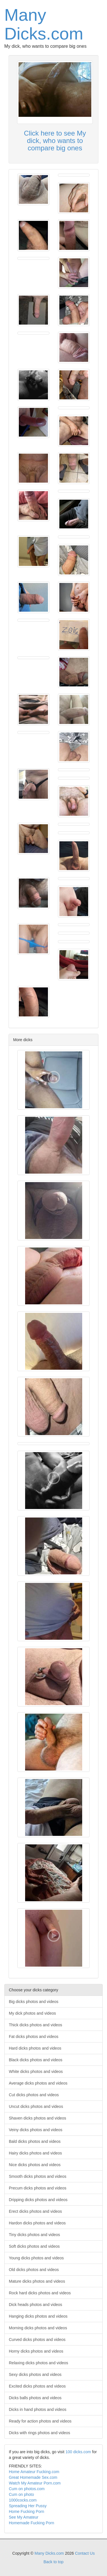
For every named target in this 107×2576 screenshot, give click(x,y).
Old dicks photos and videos (34, 2269)
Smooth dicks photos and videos (37, 2176)
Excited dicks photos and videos (37, 2386)
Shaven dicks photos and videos (37, 2118)
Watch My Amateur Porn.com (35, 2483)
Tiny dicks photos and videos (34, 2234)
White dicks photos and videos (36, 2071)
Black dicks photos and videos (35, 2060)
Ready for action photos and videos (40, 2421)
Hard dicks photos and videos (35, 2048)
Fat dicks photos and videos (33, 2036)
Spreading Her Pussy (28, 2506)
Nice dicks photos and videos (34, 2164)
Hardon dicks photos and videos (37, 2223)
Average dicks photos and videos (38, 2083)
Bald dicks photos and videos (34, 2141)
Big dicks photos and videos (33, 2001)
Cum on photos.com (27, 2488)
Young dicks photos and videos (36, 2258)
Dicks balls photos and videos (35, 2398)
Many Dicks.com (43, 24)
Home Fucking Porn (26, 2511)
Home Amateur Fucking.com (34, 2471)
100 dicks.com (78, 2452)
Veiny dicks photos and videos (35, 2129)
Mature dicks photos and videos (37, 2281)
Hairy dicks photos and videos (35, 2153)
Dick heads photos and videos (35, 2304)
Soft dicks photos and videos (34, 2246)
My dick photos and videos (32, 2013)
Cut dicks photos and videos (34, 2095)
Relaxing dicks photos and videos (38, 2363)
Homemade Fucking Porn (31, 2523)
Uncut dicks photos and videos (36, 2106)
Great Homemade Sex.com (33, 2477)
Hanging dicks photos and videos (38, 2316)
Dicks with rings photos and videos (39, 2432)
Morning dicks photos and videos (38, 2328)
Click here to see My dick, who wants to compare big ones (55, 140)
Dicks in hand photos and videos (37, 2409)
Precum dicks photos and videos (37, 2188)
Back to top (53, 2562)
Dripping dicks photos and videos (38, 2199)
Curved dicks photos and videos (37, 2339)
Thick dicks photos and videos (35, 2025)
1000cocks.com (23, 2500)
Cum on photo (21, 2494)
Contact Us (85, 2553)
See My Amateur (24, 2517)
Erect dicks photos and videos (35, 2211)
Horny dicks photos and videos (36, 2351)
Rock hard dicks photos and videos (40, 2293)
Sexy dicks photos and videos (35, 2374)
